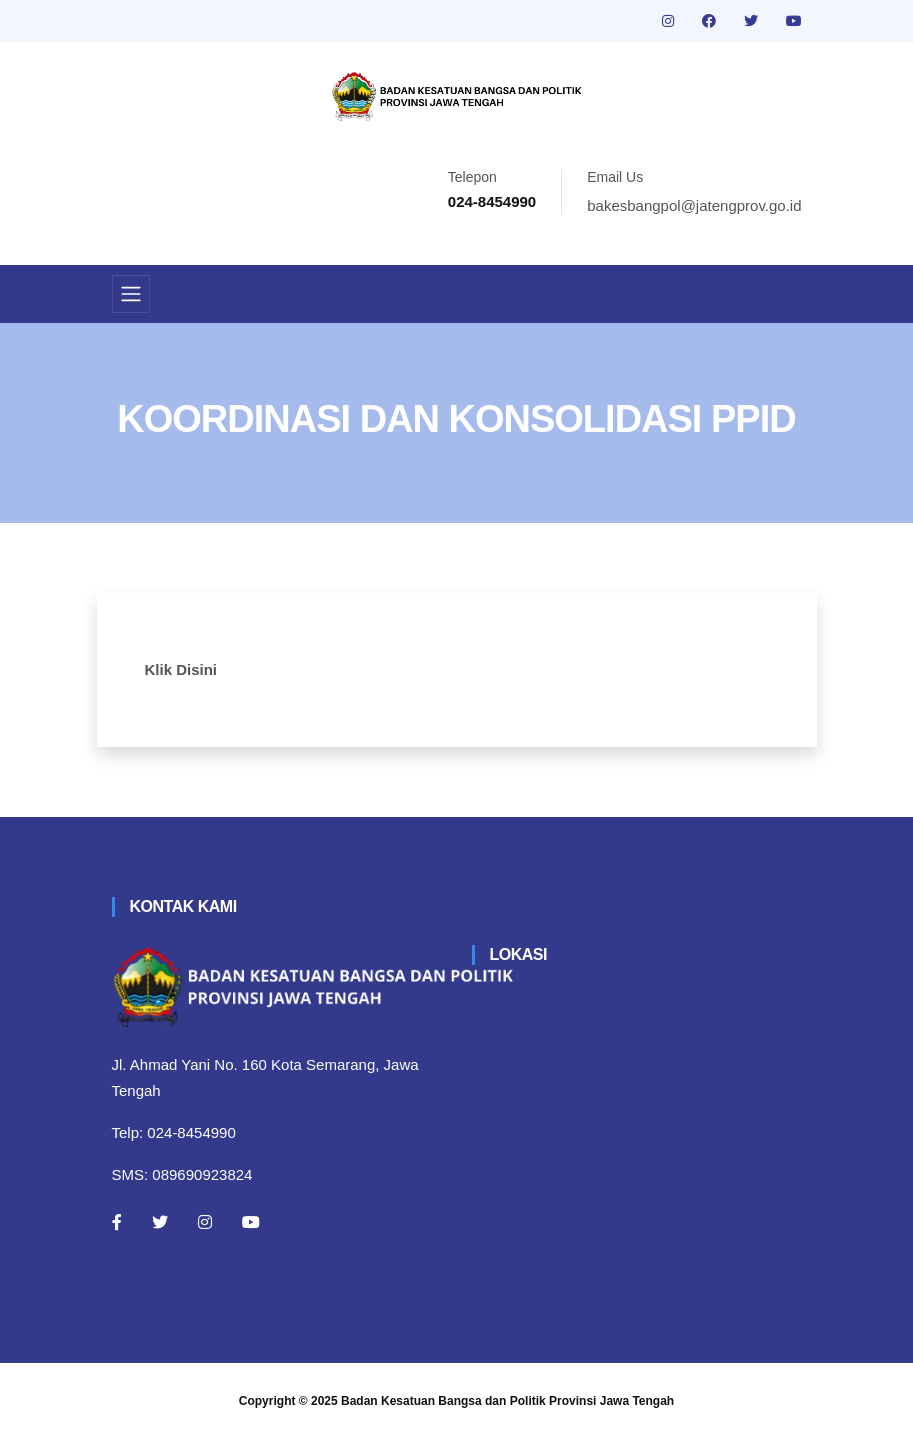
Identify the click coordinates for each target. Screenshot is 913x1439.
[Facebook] (117, 1222)
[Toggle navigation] (131, 294)
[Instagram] (205, 1222)
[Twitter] (160, 1222)
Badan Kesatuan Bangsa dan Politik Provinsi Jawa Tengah (507, 1401)
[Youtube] (251, 1222)
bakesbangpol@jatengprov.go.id (694, 205)
